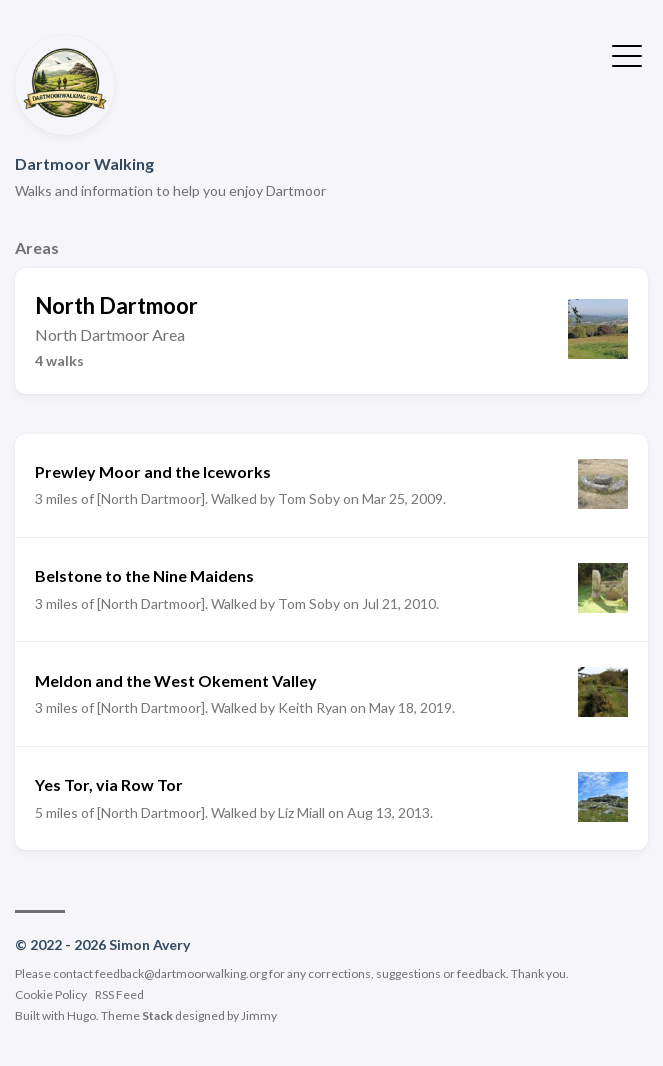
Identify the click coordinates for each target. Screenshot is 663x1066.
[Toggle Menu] (627, 54)
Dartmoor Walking (84, 163)
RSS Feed (119, 994)
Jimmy (259, 1015)
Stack (157, 1015)
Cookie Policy (51, 994)
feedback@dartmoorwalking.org (181, 973)
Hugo (81, 1015)
